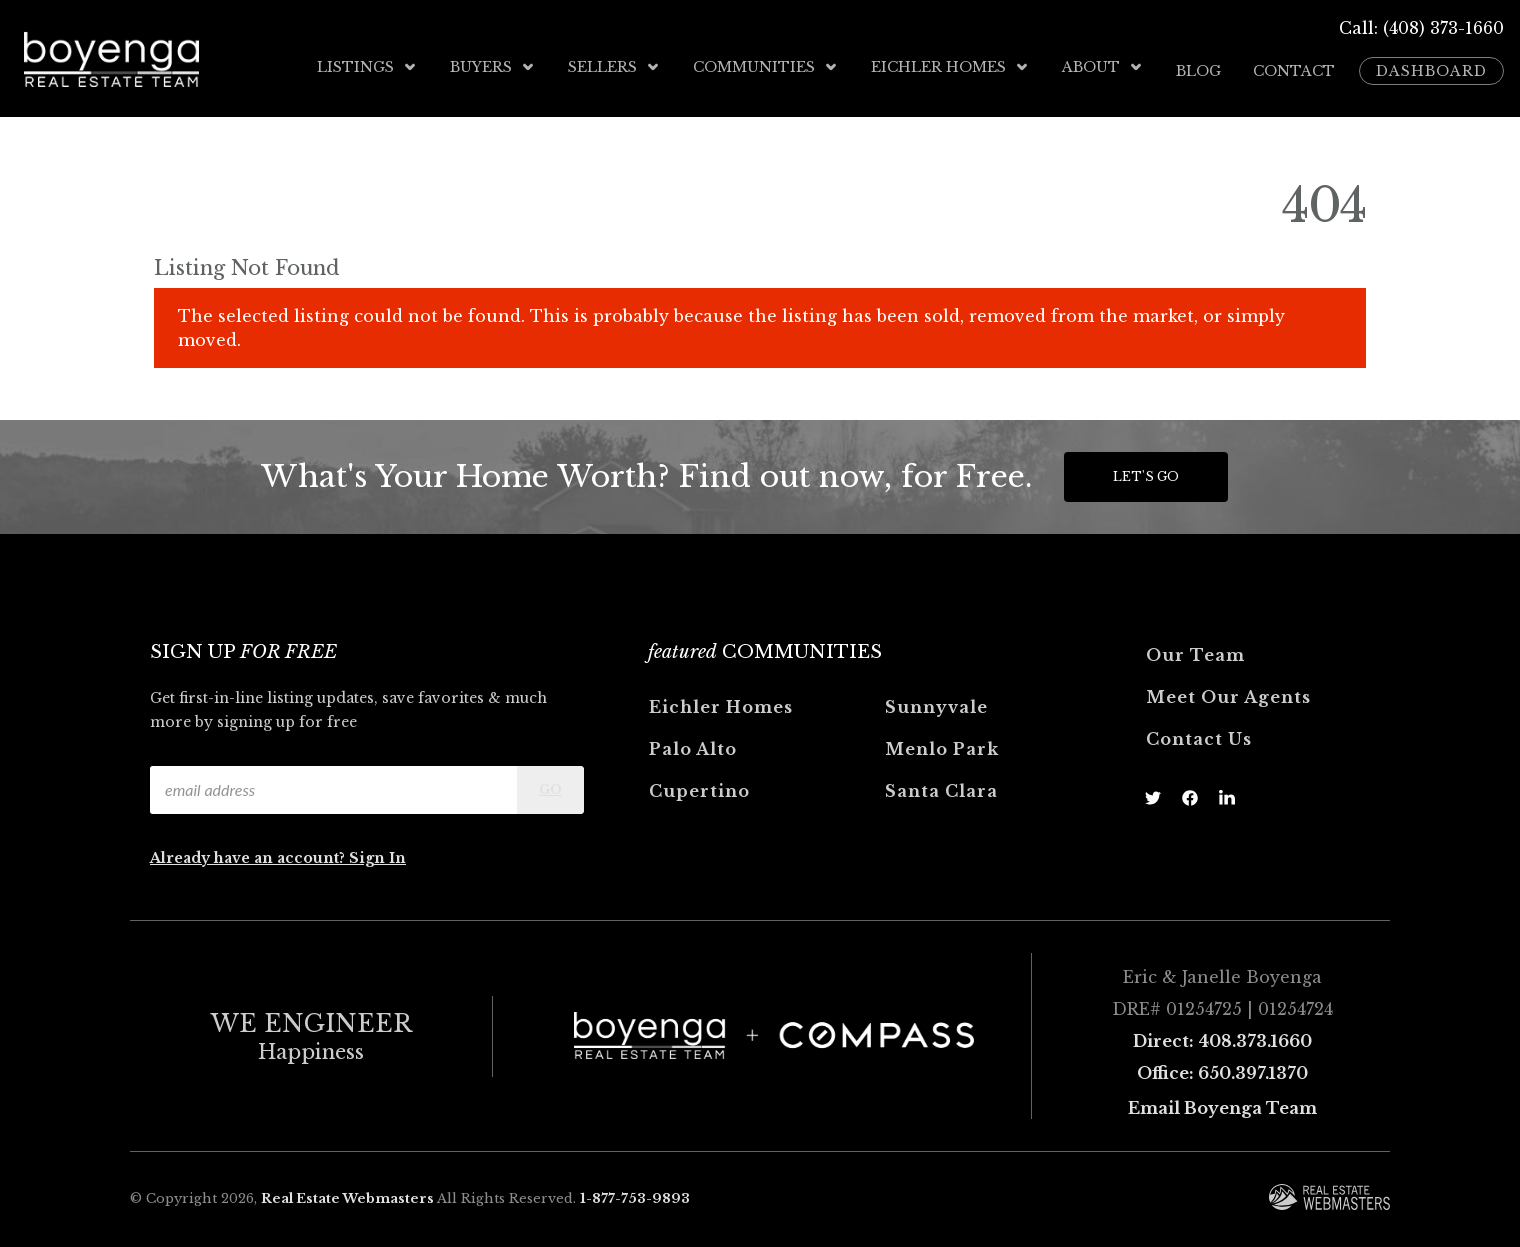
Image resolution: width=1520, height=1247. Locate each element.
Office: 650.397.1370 (1222, 1066)
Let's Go (1146, 469)
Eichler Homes (950, 67)
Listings (367, 67)
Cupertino (699, 784)
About (1103, 67)
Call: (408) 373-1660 (1421, 28)
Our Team (1195, 648)
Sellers (614, 67)
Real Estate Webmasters (347, 1191)
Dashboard (1431, 67)
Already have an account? (249, 851)
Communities (766, 67)
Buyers (493, 67)
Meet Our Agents (1228, 690)
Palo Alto (693, 742)
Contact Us (1199, 732)
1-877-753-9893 (635, 1191)
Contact (1294, 67)
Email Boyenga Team (1222, 1101)
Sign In (377, 851)
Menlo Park (942, 742)
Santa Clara (941, 784)
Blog (1198, 67)
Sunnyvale (936, 700)
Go (550, 782)
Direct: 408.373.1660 (1222, 1034)
